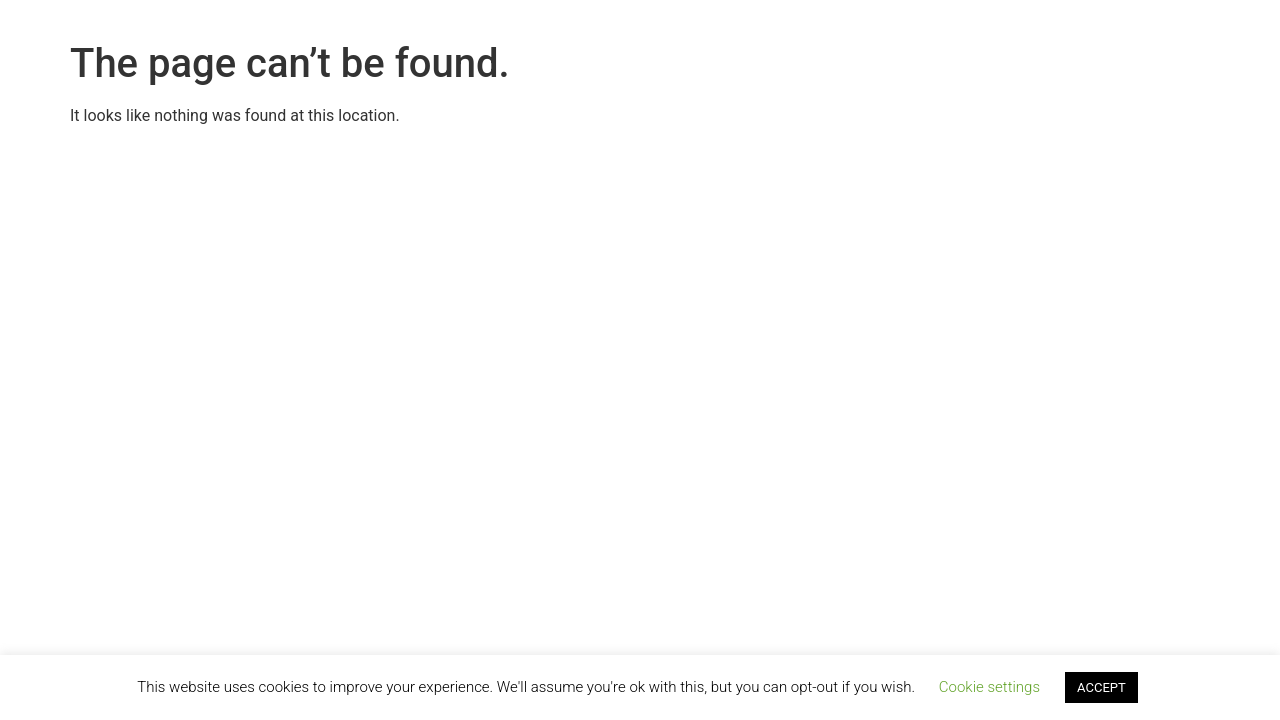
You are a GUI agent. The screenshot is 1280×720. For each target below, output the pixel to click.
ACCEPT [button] (1101, 687)
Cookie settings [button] (989, 687)
